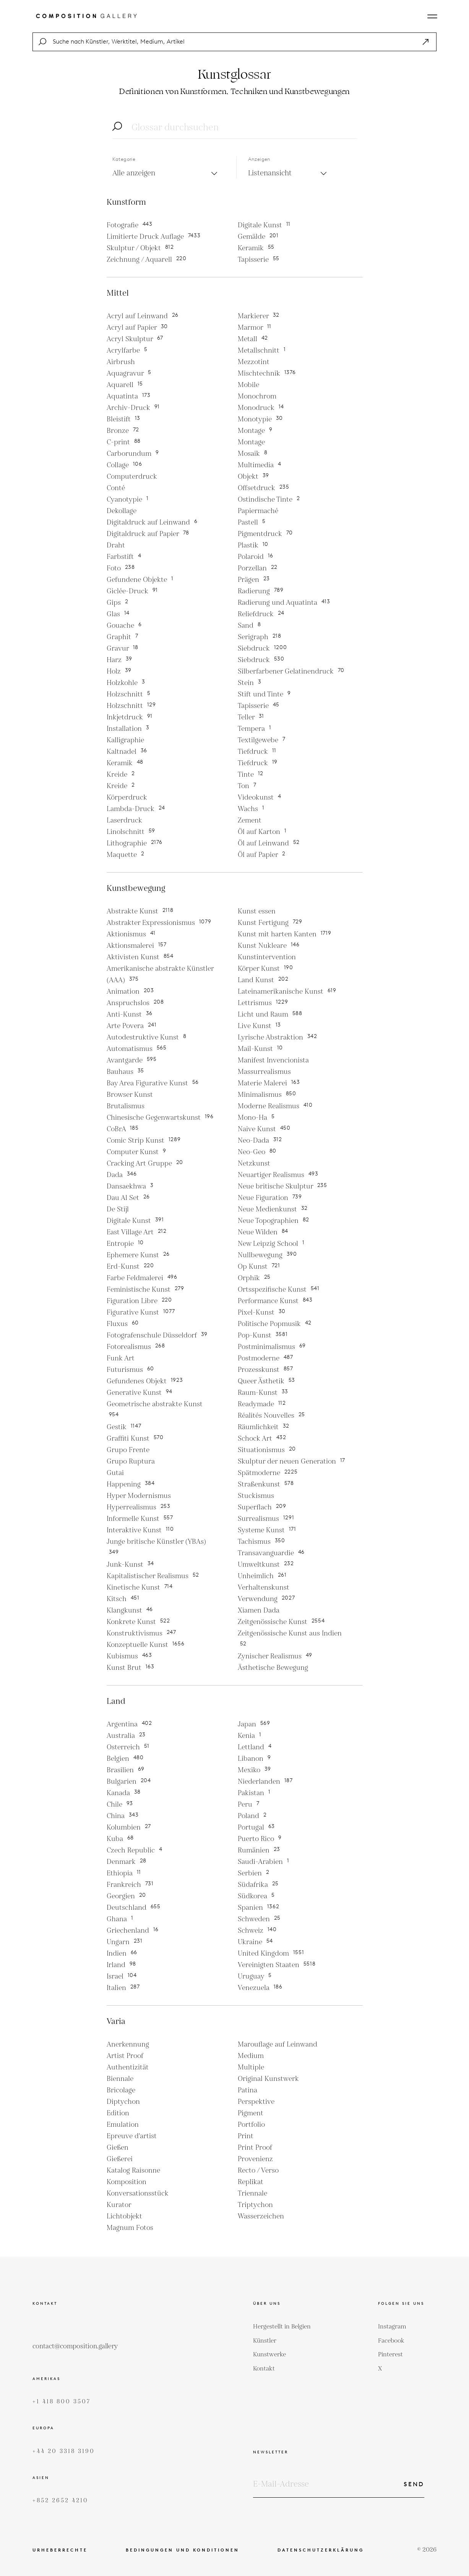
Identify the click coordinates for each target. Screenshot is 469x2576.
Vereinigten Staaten (277, 1965)
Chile (120, 1804)
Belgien (125, 1758)
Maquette (125, 855)
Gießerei (120, 2159)
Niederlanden (265, 1781)
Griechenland (133, 1930)
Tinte (251, 774)
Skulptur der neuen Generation (292, 1461)
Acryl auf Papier (137, 327)
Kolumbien (129, 1827)
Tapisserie (259, 259)
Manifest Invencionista (273, 1060)
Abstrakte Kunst (140, 911)
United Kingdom (271, 1953)
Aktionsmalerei (137, 945)
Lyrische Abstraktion (277, 1037)
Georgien (126, 1896)
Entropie (125, 1243)
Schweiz (257, 1930)
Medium (251, 2056)
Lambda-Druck (136, 809)
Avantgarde (132, 1060)
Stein (249, 683)
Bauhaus (125, 1072)
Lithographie (134, 843)
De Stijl (118, 1209)
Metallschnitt (262, 350)
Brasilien (126, 1770)
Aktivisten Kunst (140, 957)
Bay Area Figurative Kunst (153, 1083)
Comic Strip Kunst (144, 1140)
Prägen (254, 579)
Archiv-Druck (133, 408)
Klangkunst (130, 1610)
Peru (249, 1804)
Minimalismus (267, 1094)
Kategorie (124, 159)
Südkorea (256, 1896)
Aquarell (125, 385)
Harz (120, 660)
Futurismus (130, 1370)
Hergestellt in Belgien (282, 2326)
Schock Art (262, 1438)
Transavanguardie (271, 1553)
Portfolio (251, 2124)
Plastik (253, 545)
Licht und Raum (270, 1014)
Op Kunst (259, 1266)
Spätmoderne (268, 1473)
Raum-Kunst (263, 1392)
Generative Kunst (140, 1392)
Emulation (123, 2124)
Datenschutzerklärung (321, 2550)
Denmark (127, 1862)
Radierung (261, 591)
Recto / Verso (258, 2170)
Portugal (256, 1827)
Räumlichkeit (264, 1427)
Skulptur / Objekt (140, 248)
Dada (122, 1175)
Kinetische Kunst (140, 1587)
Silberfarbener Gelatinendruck (291, 671)
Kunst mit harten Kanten (284, 934)
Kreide (121, 774)
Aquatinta (129, 396)
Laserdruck (124, 820)
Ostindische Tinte (269, 499)
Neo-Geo (257, 1152)
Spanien (258, 1907)
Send (414, 2484)
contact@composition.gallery (75, 2346)
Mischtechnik (267, 373)
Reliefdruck (261, 614)
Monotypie (260, 419)
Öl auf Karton (262, 832)
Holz (119, 671)
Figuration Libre (139, 1301)
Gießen (117, 2147)
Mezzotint (253, 362)
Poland (252, 1816)
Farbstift (124, 557)
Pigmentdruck (265, 534)
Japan (254, 1724)
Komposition (126, 2182)
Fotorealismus (136, 1347)
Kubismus (129, 1656)
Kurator (119, 2205)
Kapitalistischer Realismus (153, 1576)
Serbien (253, 1873)
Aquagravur (129, 373)
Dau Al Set (128, 1198)
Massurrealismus (264, 1072)
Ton (247, 786)
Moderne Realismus (275, 1106)
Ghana (120, 1919)
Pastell (252, 522)
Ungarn (125, 1942)
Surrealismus (266, 1519)
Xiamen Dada (258, 1610)
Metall (253, 339)
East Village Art (137, 1232)
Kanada (124, 1793)
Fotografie (130, 225)
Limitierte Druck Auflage (154, 236)
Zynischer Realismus (275, 1656)
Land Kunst (263, 980)
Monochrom (257, 396)
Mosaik (253, 453)
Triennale (252, 2193)
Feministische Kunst (145, 1289)
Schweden (259, 1919)
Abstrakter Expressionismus (159, 923)
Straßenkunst (266, 1484)
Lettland (255, 1747)
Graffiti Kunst (135, 1438)
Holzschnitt (129, 694)
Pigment (250, 2113)
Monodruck (261, 408)
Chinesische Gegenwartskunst (160, 1117)
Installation (128, 728)
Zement (249, 820)
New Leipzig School (271, 1243)
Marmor (255, 327)
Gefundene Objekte (140, 579)
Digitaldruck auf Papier (148, 534)
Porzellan (258, 568)
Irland (121, 1965)
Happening (131, 1484)
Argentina (129, 1724)
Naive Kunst (264, 1129)
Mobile (248, 385)
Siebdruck (262, 648)
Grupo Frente (128, 1450)
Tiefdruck (257, 751)
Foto (121, 568)
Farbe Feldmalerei (142, 1278)
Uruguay (255, 1976)
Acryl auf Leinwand (143, 316)
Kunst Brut (130, 1668)
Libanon (254, 1758)
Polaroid (256, 557)
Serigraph (259, 637)
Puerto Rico (260, 1839)
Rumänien (259, 1850)
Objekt (253, 476)
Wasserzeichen (261, 2216)
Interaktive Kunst (140, 1530)
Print (245, 2136)
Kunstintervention (267, 957)
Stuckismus (256, 1496)
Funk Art (121, 1358)
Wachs (251, 809)
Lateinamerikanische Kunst (287, 991)
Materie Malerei (269, 1083)
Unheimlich (262, 1576)
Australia (126, 1736)
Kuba (120, 1839)
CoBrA (123, 1129)
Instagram (392, 2326)
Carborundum (133, 453)
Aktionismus (131, 934)
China (123, 1816)
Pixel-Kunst (262, 1312)
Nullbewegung (267, 1255)
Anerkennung (128, 2044)
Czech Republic (134, 1850)
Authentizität (128, 2067)
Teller (251, 717)
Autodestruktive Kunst (147, 1037)
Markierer (259, 316)
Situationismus (267, 1450)
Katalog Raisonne (133, 2170)
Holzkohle (126, 683)
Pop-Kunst (263, 1335)
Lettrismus (263, 1003)
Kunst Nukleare (269, 945)
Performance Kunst (275, 1301)
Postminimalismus (272, 1347)
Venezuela (260, 1988)
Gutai (115, 1473)
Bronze (123, 431)
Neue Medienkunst (273, 1209)
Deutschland (134, 1907)
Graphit (122, 637)
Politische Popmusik (275, 1324)
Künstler (264, 2340)
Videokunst (259, 797)
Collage (124, 465)
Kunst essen (257, 911)
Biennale (120, 2079)
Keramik (256, 248)
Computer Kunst (136, 1152)
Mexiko (254, 1770)
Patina (247, 2090)
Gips (117, 602)
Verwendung (266, 1599)
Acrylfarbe (127, 350)
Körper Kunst (265, 968)
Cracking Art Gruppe (145, 1163)
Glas (118, 614)
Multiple (251, 2067)
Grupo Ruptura (131, 1461)
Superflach (262, 1507)
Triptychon (255, 2205)
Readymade (262, 1404)
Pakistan (254, 1793)
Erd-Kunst (130, 1266)
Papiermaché (258, 511)
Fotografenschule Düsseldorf (157, 1335)
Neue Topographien (274, 1221)
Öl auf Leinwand (269, 843)
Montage (255, 431)
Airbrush (121, 362)
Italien (123, 1988)
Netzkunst (254, 1163)
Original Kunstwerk (268, 2079)
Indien (122, 1953)
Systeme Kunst (267, 1530)
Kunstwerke (269, 2354)
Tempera (254, 728)
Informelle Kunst (140, 1519)
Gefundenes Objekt (145, 1381)
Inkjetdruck (130, 717)
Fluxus (123, 1324)
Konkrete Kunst (138, 1622)
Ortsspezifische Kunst (279, 1289)
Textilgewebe (262, 740)
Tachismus (261, 1541)
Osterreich (128, 1747)
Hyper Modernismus (139, 1496)
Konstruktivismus (141, 1633)
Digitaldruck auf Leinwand (152, 522)
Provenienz (255, 2159)
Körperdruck (127, 797)
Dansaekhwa (130, 1186)
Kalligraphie (125, 740)
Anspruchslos (135, 1003)
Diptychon (123, 2101)
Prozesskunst (265, 1370)
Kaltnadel (127, 751)
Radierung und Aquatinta (284, 602)
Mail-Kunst (260, 1049)
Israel (122, 1976)
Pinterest (390, 2354)
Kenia (249, 1736)
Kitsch (123, 1599)
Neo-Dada (260, 1140)
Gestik (124, 1427)
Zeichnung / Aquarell (147, 259)
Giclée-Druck (132, 591)
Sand (249, 625)
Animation (130, 991)
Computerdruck (132, 476)
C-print (124, 442)
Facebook (391, 2340)
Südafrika (258, 1884)
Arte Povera (132, 1026)
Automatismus (137, 1049)
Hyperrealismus (138, 1507)
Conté (116, 488)
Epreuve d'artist (132, 2136)
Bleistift (124, 419)
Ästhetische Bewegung (273, 1668)
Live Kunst (259, 1026)
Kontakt (264, 2368)
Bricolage (121, 2090)
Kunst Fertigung (270, 923)
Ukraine (255, 1942)
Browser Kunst (130, 1094)
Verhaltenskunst (263, 1587)
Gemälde (258, 236)
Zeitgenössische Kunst (281, 1622)
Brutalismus (125, 1106)
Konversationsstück (138, 2193)
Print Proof (255, 2147)
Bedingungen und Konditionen (182, 2550)
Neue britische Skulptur (282, 1186)
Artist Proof (125, 2056)
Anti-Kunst (130, 1014)
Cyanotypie (128, 499)
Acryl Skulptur (135, 339)
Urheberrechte (60, 2550)
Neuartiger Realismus (278, 1175)
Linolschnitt (131, 832)
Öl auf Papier (262, 855)
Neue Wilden (263, 1232)
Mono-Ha (256, 1117)
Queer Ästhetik (266, 1381)
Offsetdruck (263, 488)
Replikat (250, 2182)
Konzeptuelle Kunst (146, 1645)
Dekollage (121, 511)
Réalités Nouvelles (271, 1415)
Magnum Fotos (130, 2228)
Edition (118, 2113)
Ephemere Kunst (138, 1255)
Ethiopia (124, 1873)
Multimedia (259, 465)
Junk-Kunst (130, 1564)
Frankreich (130, 1884)
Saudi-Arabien (263, 1862)
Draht (116, 545)
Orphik (254, 1278)
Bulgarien (129, 1781)
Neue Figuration (270, 1198)
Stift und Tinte (264, 694)
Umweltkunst (266, 1564)
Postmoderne (265, 1358)
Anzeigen (259, 159)
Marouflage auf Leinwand (277, 2044)
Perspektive (256, 2101)
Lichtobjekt (124, 2216)
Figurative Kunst (141, 1312)
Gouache (124, 625)
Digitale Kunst (264, 225)
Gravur (123, 648)
